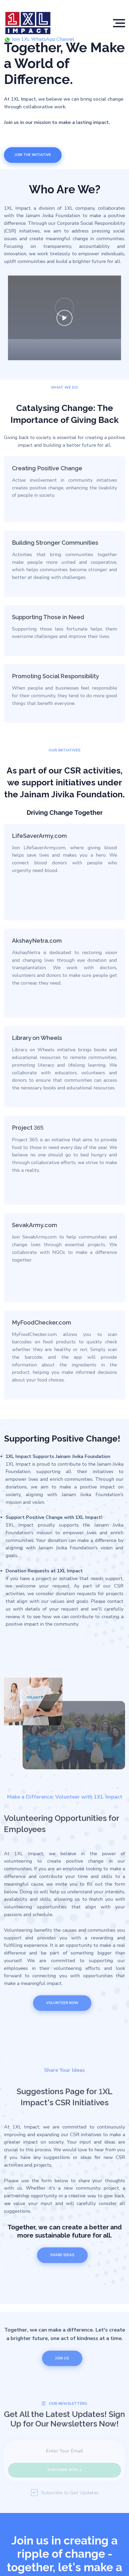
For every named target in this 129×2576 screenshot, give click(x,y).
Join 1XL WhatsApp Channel (40, 39)
